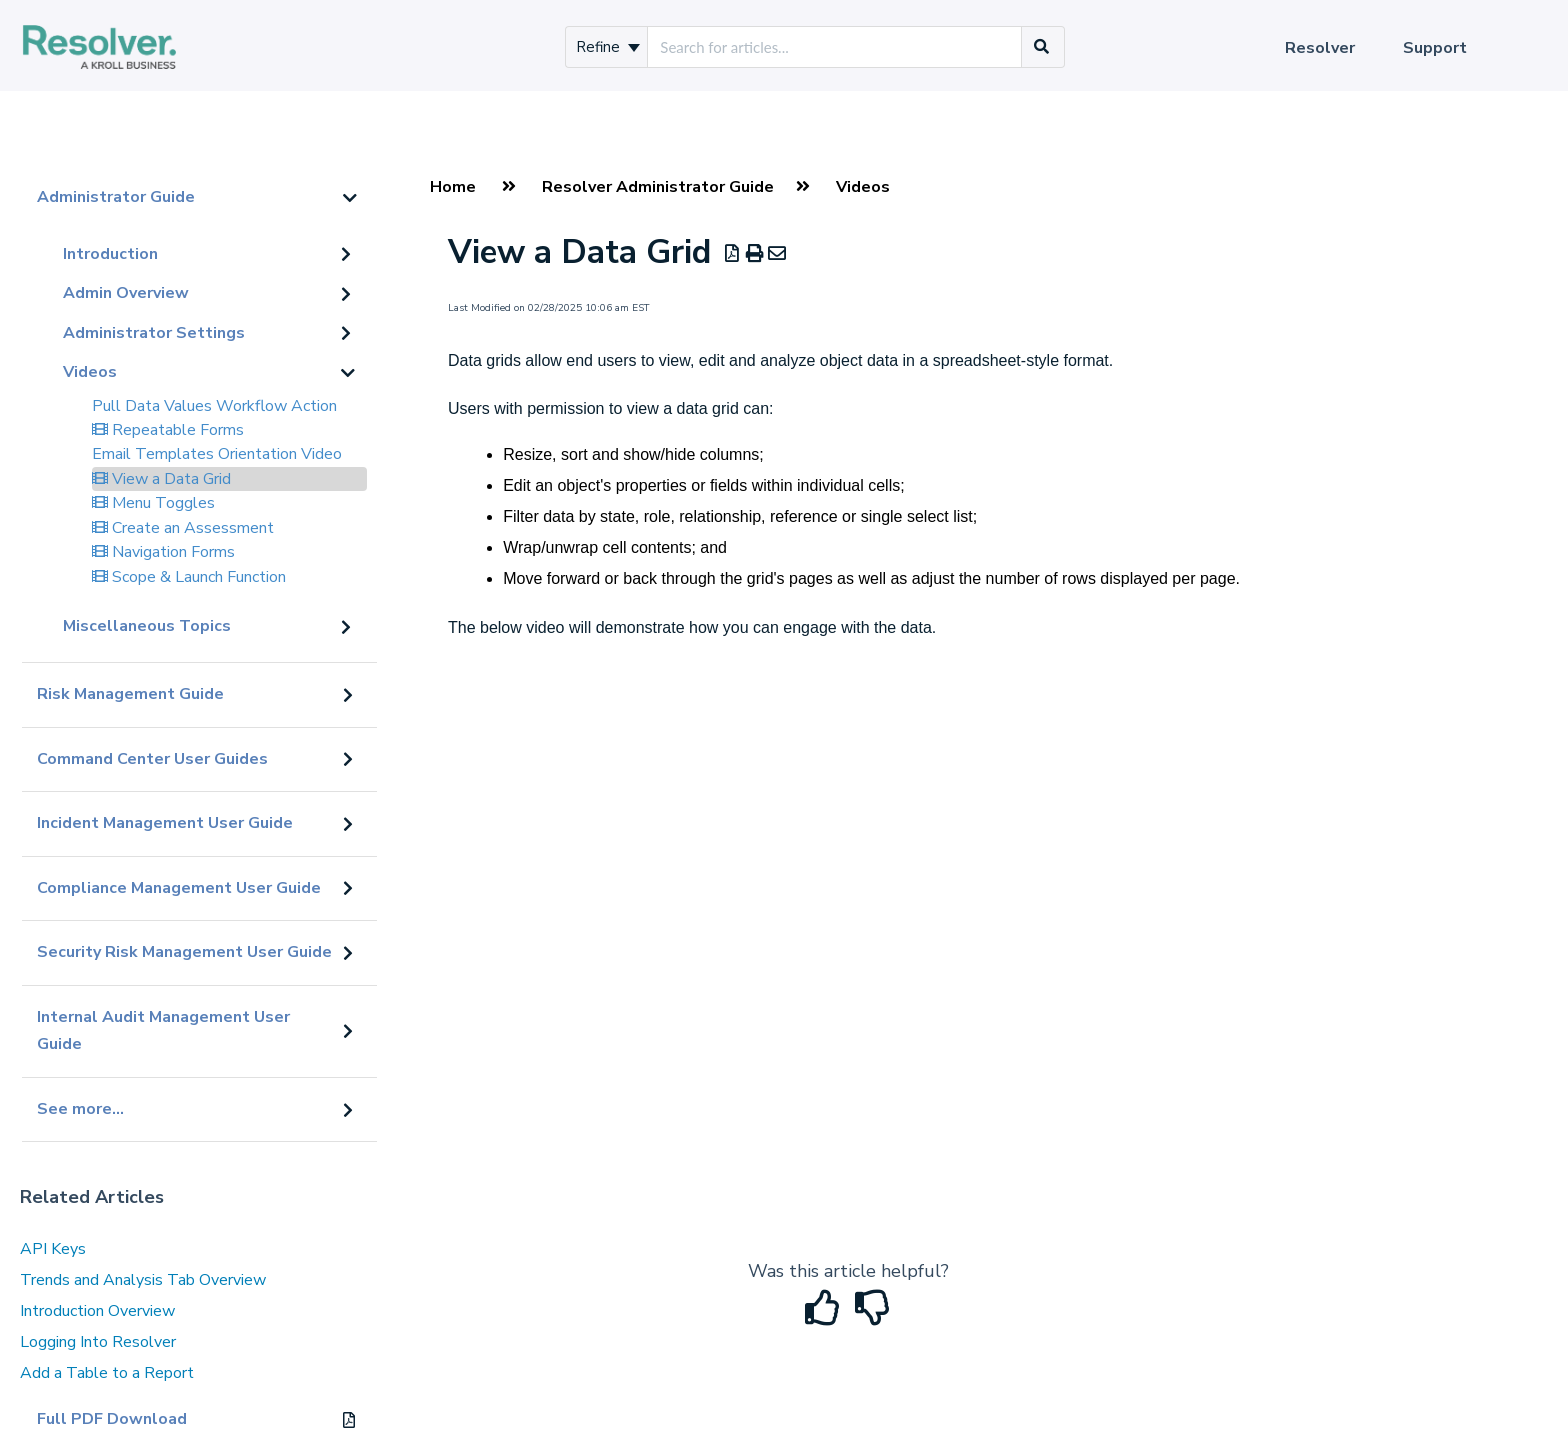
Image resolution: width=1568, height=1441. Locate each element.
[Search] (1042, 47)
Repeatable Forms (168, 430)
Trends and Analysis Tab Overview (143, 1280)
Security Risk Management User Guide (184, 952)
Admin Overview (126, 293)
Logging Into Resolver (98, 1342)
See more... (80, 1109)
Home (453, 187)
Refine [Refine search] (608, 47)
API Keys (53, 1249)
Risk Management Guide (130, 694)
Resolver (1320, 48)
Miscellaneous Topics (147, 626)
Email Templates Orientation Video (217, 454)
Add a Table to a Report (107, 1373)
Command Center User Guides (152, 759)
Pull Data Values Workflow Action (214, 406)
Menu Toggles (153, 503)
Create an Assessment (183, 528)
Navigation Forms (163, 552)
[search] (834, 47)
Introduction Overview (97, 1311)
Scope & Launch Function (189, 577)
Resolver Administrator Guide (658, 187)
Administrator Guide (116, 197)
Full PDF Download (112, 1419)
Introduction (110, 254)
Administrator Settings (154, 333)
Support (1435, 48)
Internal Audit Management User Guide (163, 1031)
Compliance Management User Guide (179, 888)
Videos (90, 372)
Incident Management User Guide (165, 823)
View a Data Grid (161, 479)
